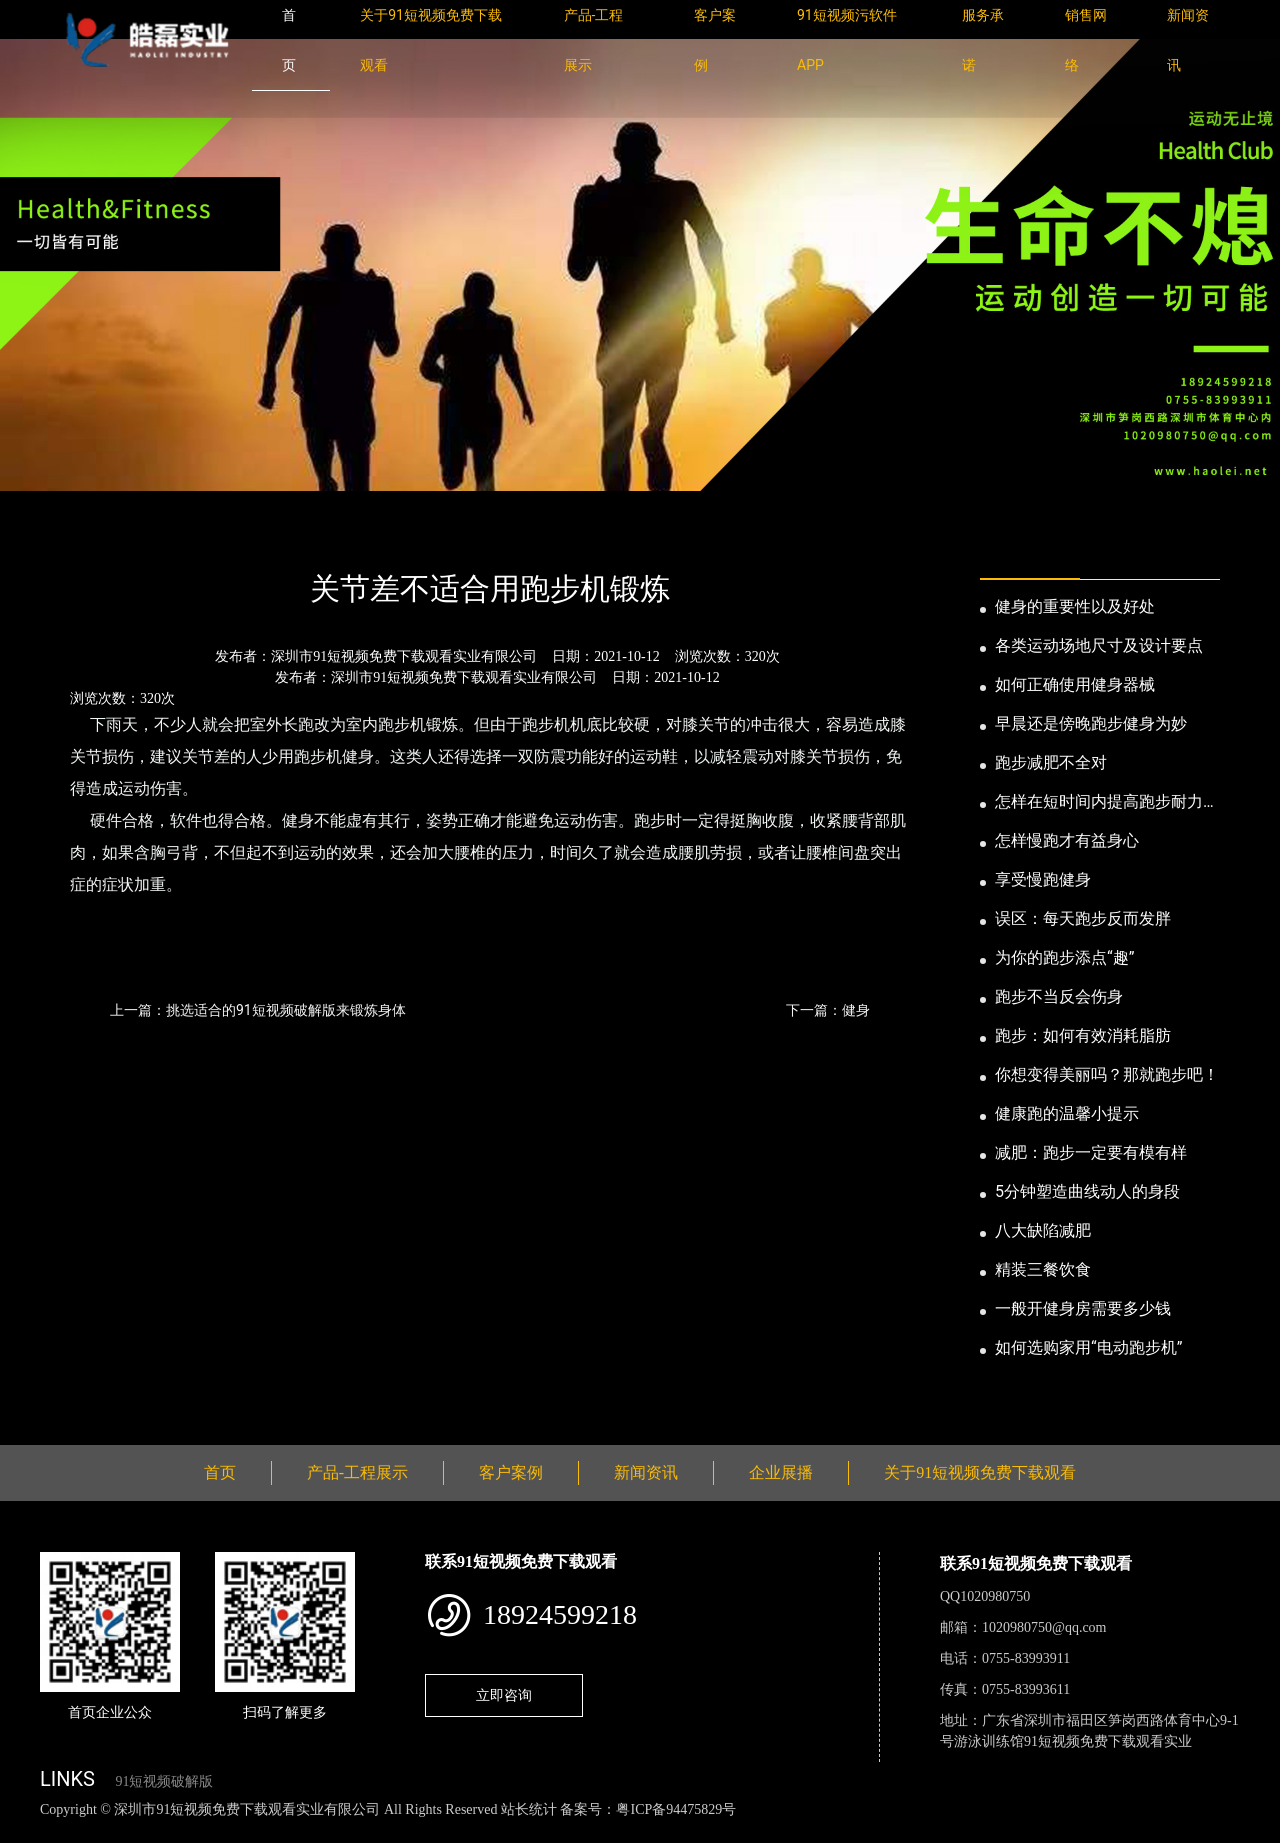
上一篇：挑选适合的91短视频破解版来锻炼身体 (258, 1010)
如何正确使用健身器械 (1075, 684)
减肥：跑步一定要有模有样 (1091, 1152)
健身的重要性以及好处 (1075, 606)
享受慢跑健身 (1043, 879)
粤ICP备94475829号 (676, 1809)
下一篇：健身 (828, 1010)
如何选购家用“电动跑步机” (1088, 1347)
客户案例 (511, 1472)
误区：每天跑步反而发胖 (1083, 918)
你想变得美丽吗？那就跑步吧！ (1107, 1074)
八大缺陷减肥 (1043, 1230)
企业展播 (781, 1472)
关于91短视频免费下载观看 (980, 1472)
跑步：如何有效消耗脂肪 (1083, 1035)
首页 (75, 534)
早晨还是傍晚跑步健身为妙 (1091, 723)
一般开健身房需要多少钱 (1083, 1308)
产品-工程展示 (357, 1472)
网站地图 (30, 1831)
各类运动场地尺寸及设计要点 (1099, 645)
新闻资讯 (143, 534)
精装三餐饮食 (1043, 1269)
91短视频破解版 (164, 1781)
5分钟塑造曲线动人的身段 (1087, 1191)
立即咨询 (504, 1695)
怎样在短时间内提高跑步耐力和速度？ (1107, 803)
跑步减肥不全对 (1051, 762)
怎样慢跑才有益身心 (1067, 840)
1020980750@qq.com (1044, 1627)
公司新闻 (226, 534)
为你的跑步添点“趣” (1064, 957)
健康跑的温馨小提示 (1067, 1113)
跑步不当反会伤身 (1059, 996)
